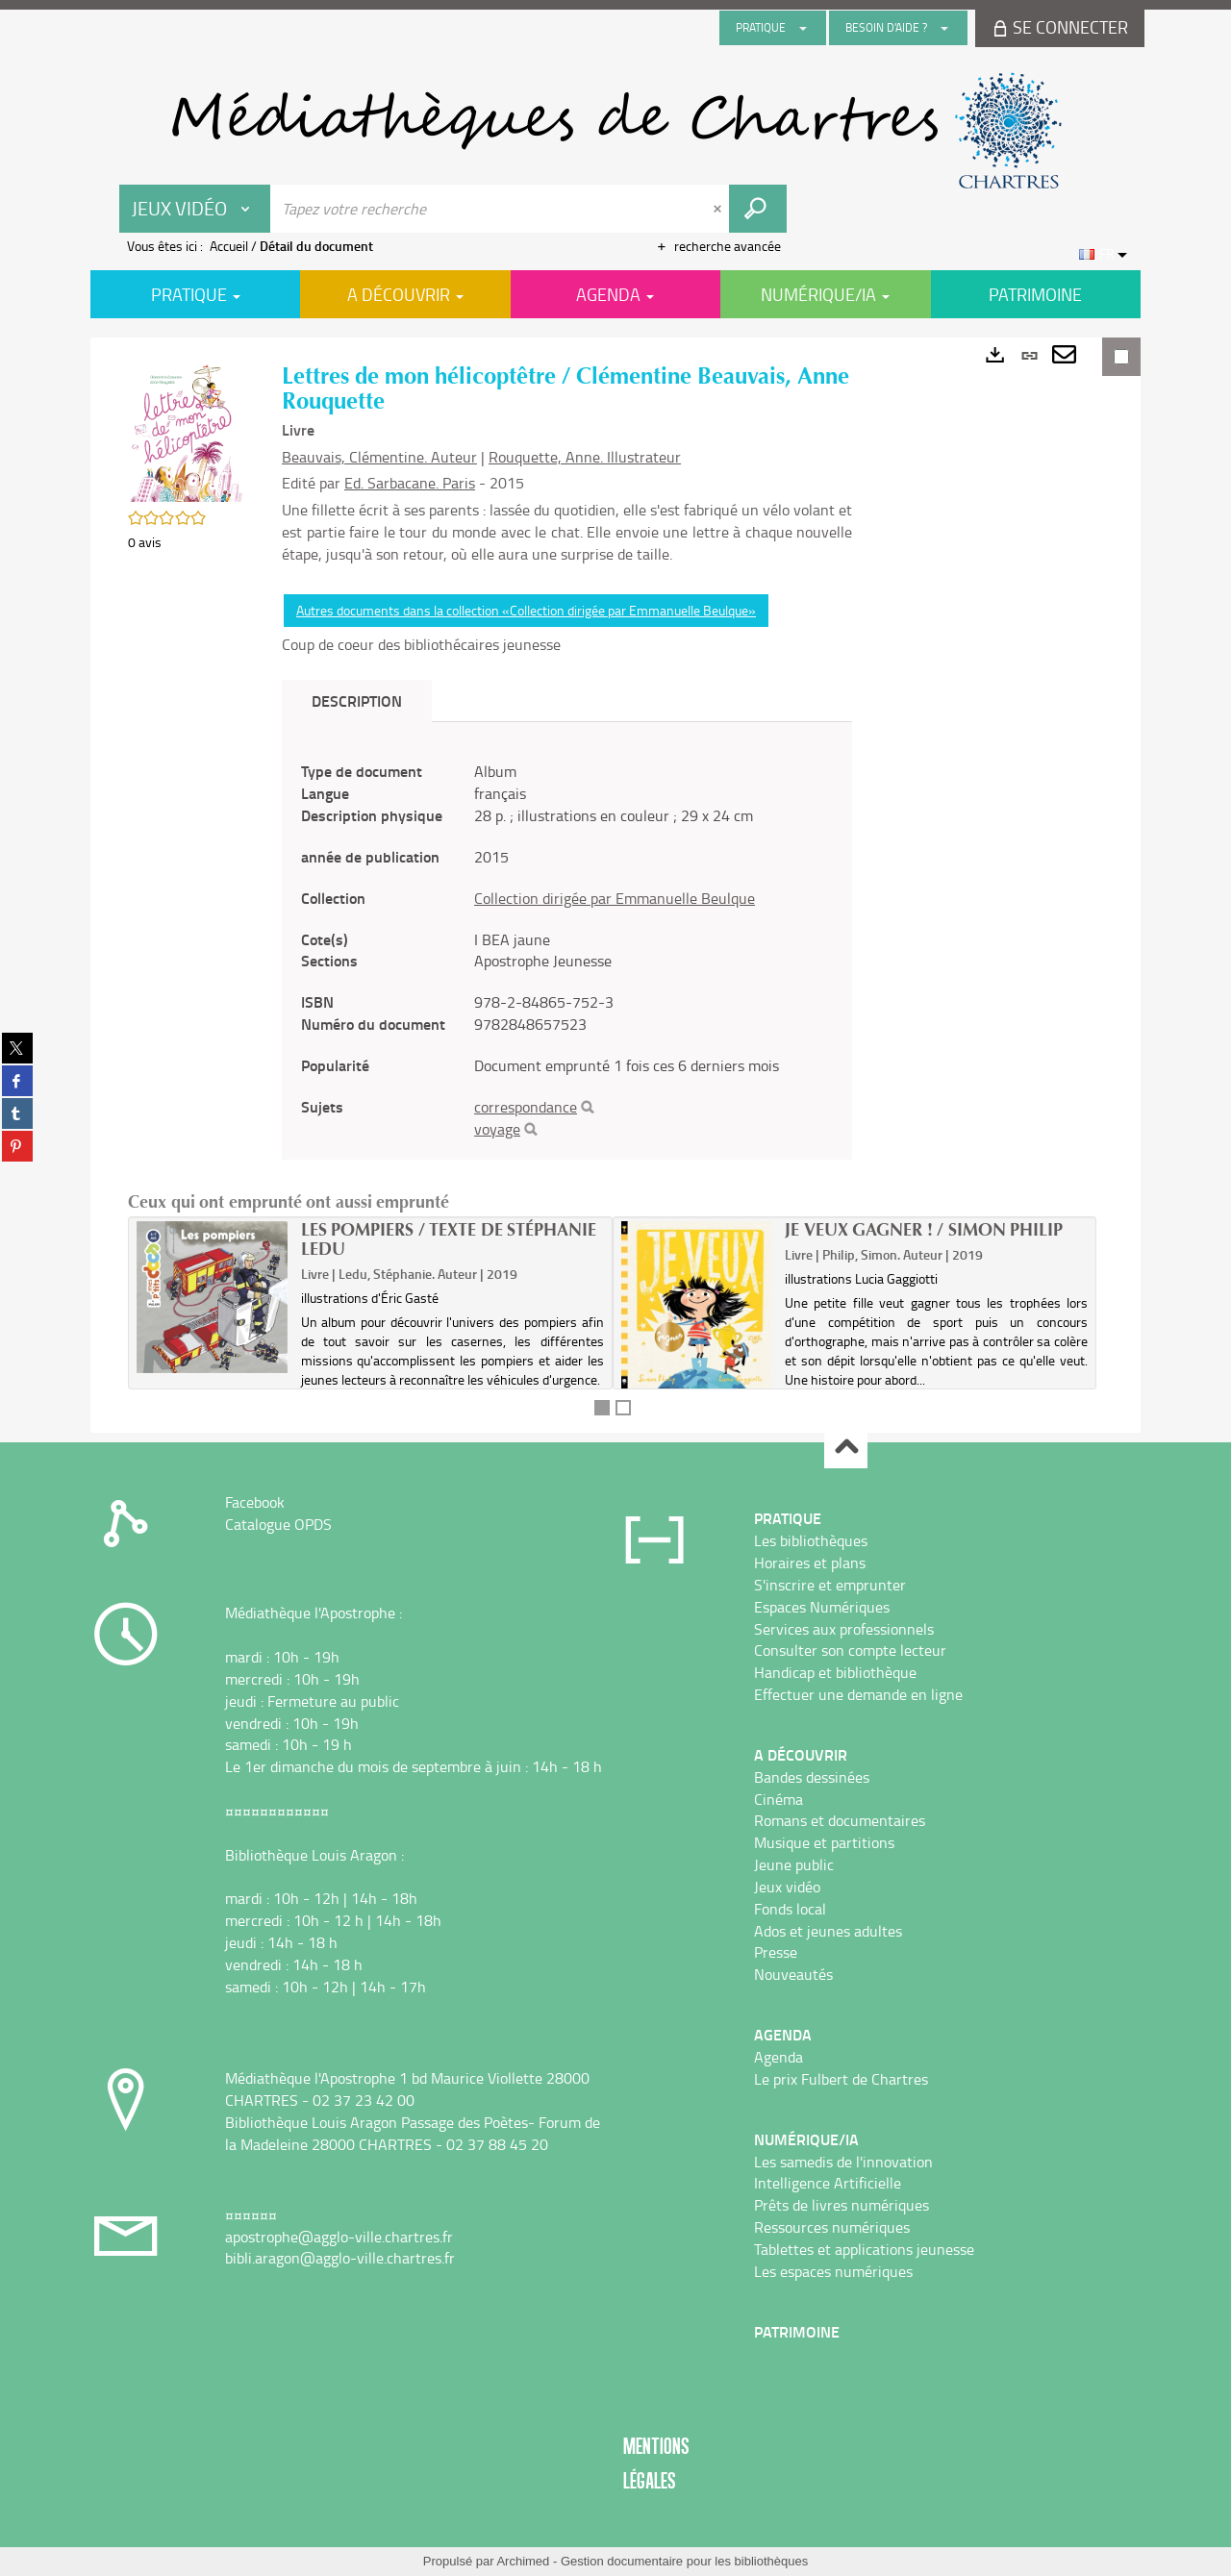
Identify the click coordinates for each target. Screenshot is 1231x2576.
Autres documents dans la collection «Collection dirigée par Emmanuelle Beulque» (526, 610)
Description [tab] (357, 700)
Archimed (522, 2561)
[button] (185, 429)
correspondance (525, 1106)
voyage (497, 1128)
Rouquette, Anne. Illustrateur (585, 456)
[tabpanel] (567, 950)
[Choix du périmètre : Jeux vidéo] (195, 209)
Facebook (255, 1502)
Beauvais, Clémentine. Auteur (379, 456)
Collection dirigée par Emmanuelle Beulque (614, 898)
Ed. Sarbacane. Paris (409, 482)
